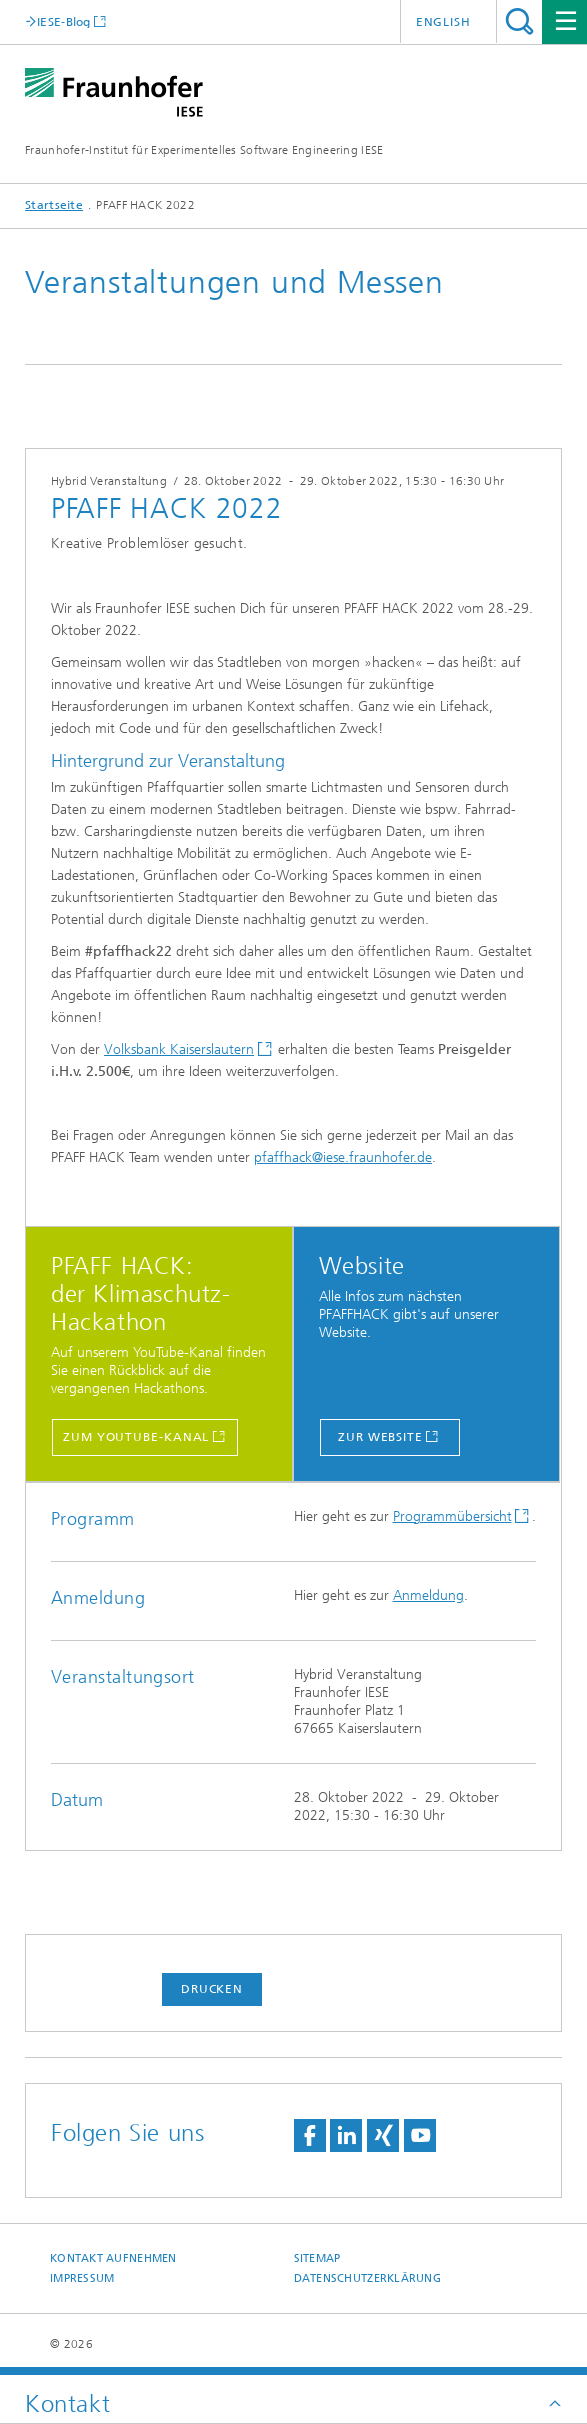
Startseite (54, 205)
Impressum (82, 2278)
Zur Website (380, 1437)
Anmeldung (428, 1595)
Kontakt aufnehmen (113, 2258)
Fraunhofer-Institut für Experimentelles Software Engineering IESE (204, 150)
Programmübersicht (452, 1516)
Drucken (212, 1989)
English (443, 22)
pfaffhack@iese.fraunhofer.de (343, 1157)
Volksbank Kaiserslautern (179, 1049)
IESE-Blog (64, 21)
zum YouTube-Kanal (136, 1437)
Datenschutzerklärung (368, 2278)
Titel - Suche (519, 21)
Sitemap (317, 2258)
